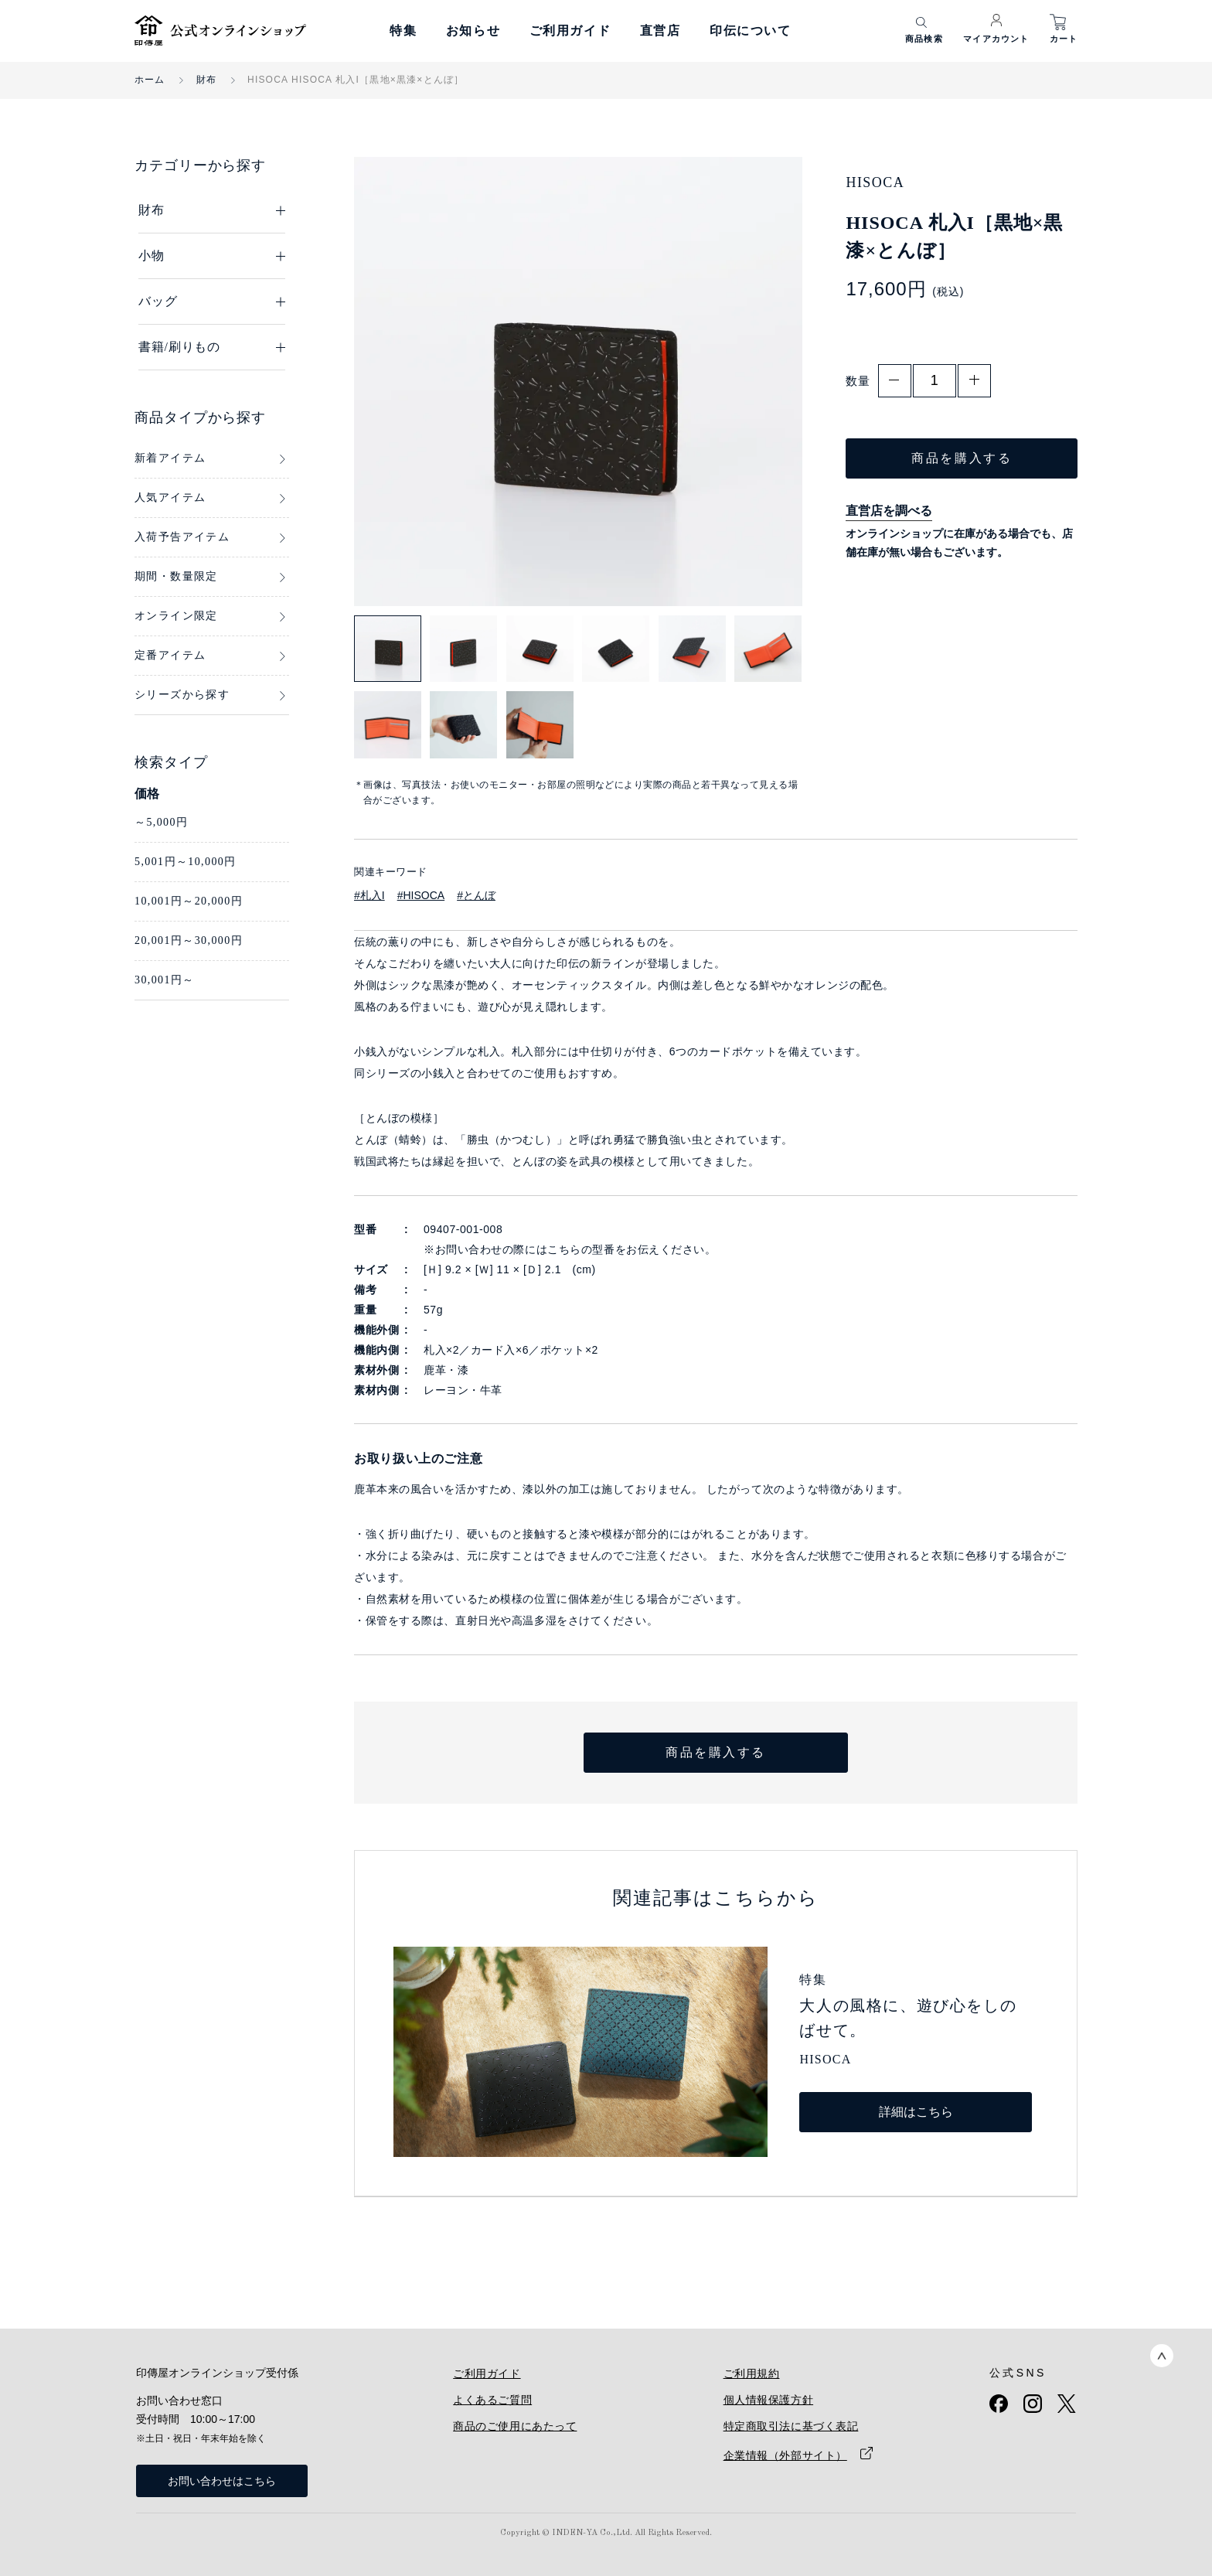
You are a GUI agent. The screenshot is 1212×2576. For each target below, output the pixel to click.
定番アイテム (170, 655)
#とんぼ (476, 895)
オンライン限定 (176, 616)
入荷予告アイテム (182, 537)
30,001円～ (164, 980)
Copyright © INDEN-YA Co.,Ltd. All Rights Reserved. (606, 2533)
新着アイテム (170, 458)
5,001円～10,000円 (185, 861)
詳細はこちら (916, 2111)
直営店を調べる (889, 510)
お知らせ (473, 30)
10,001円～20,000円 (188, 901)
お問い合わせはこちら (222, 2481)
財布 (206, 79)
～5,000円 (161, 822)
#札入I (369, 895)
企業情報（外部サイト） (785, 2455)
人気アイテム (170, 497)
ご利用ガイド (570, 30)
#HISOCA (420, 895)
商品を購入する (961, 458)
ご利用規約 (751, 2373)
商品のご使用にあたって (515, 2426)
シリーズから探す (182, 694)
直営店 (660, 30)
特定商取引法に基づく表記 (791, 2426)
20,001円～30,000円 (188, 940)
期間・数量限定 (176, 576)
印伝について (751, 30)
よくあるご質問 (492, 2400)
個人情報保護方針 (768, 2400)
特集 (403, 30)
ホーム (149, 79)
